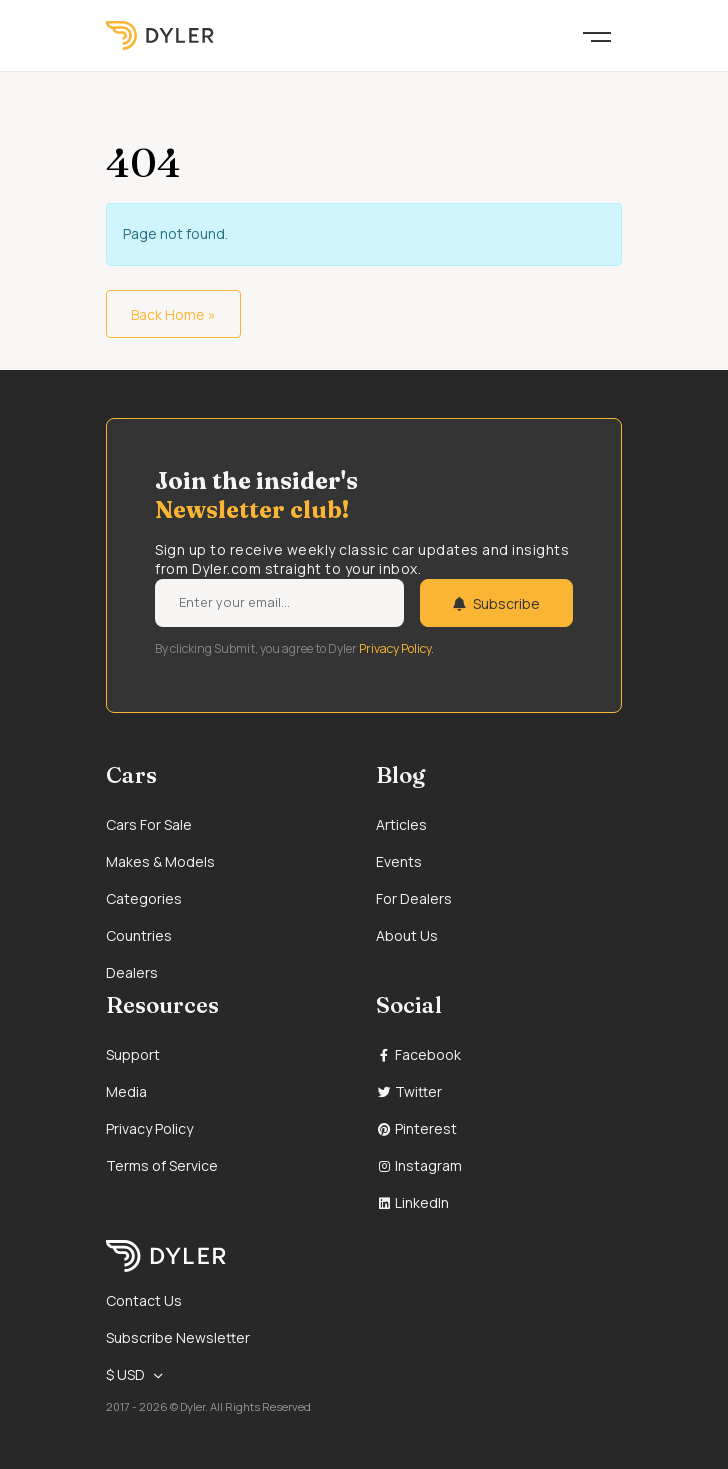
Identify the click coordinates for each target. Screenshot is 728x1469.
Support (133, 1054)
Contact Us (144, 1300)
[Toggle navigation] (597, 35)
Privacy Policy (149, 1128)
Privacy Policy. (396, 648)
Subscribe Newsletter (178, 1337)
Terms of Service (162, 1165)
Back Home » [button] (173, 314)
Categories (144, 898)
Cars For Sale (149, 824)
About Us (407, 935)
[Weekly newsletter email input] (279, 603)
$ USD (125, 1374)
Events (399, 861)
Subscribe (496, 603)
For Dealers (414, 898)
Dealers (132, 972)
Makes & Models (160, 861)
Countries (139, 935)
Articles (401, 824)
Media (126, 1091)
